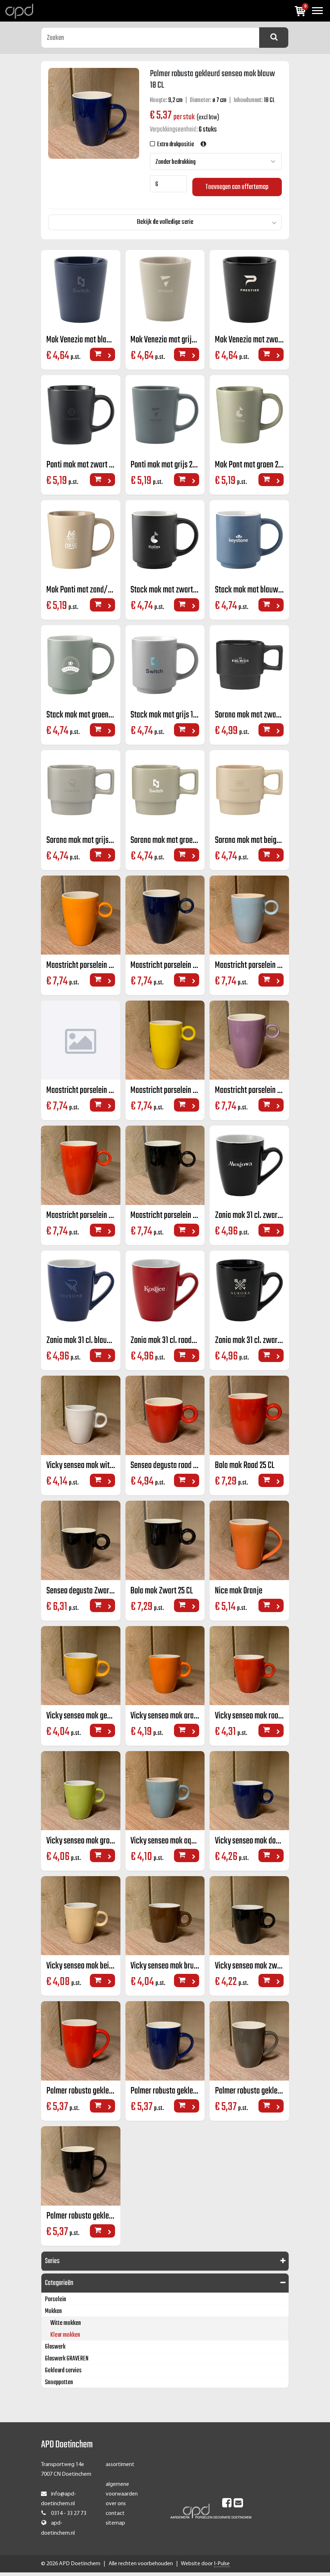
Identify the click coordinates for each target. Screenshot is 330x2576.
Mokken (53, 2315)
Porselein (55, 2303)
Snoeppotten (59, 2386)
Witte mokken (65, 2327)
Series (52, 2265)
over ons (116, 2508)
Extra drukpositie (174, 144)
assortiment (120, 2468)
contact (115, 2517)
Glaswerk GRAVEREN (66, 2363)
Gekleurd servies (63, 2374)
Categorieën (59, 2287)
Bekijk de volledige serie (165, 219)
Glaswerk (55, 2351)
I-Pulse (222, 2567)
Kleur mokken (65, 2339)
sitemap (115, 2527)
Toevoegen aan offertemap (237, 184)
